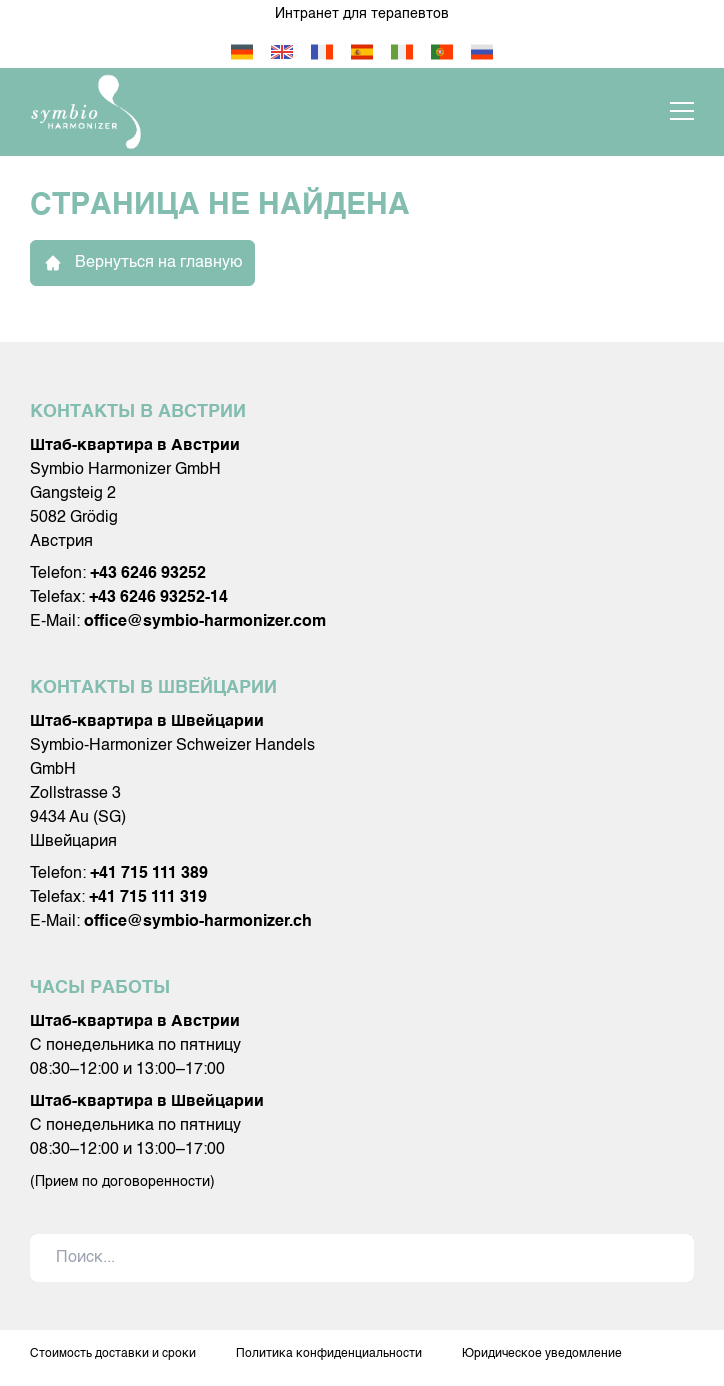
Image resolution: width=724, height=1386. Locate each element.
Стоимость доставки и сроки (113, 1354)
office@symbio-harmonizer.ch (198, 922)
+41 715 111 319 (148, 898)
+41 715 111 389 (149, 874)
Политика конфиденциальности (329, 1354)
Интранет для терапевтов (362, 14)
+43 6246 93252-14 (158, 598)
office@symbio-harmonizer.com (205, 622)
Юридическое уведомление (542, 1354)
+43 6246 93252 (148, 574)
